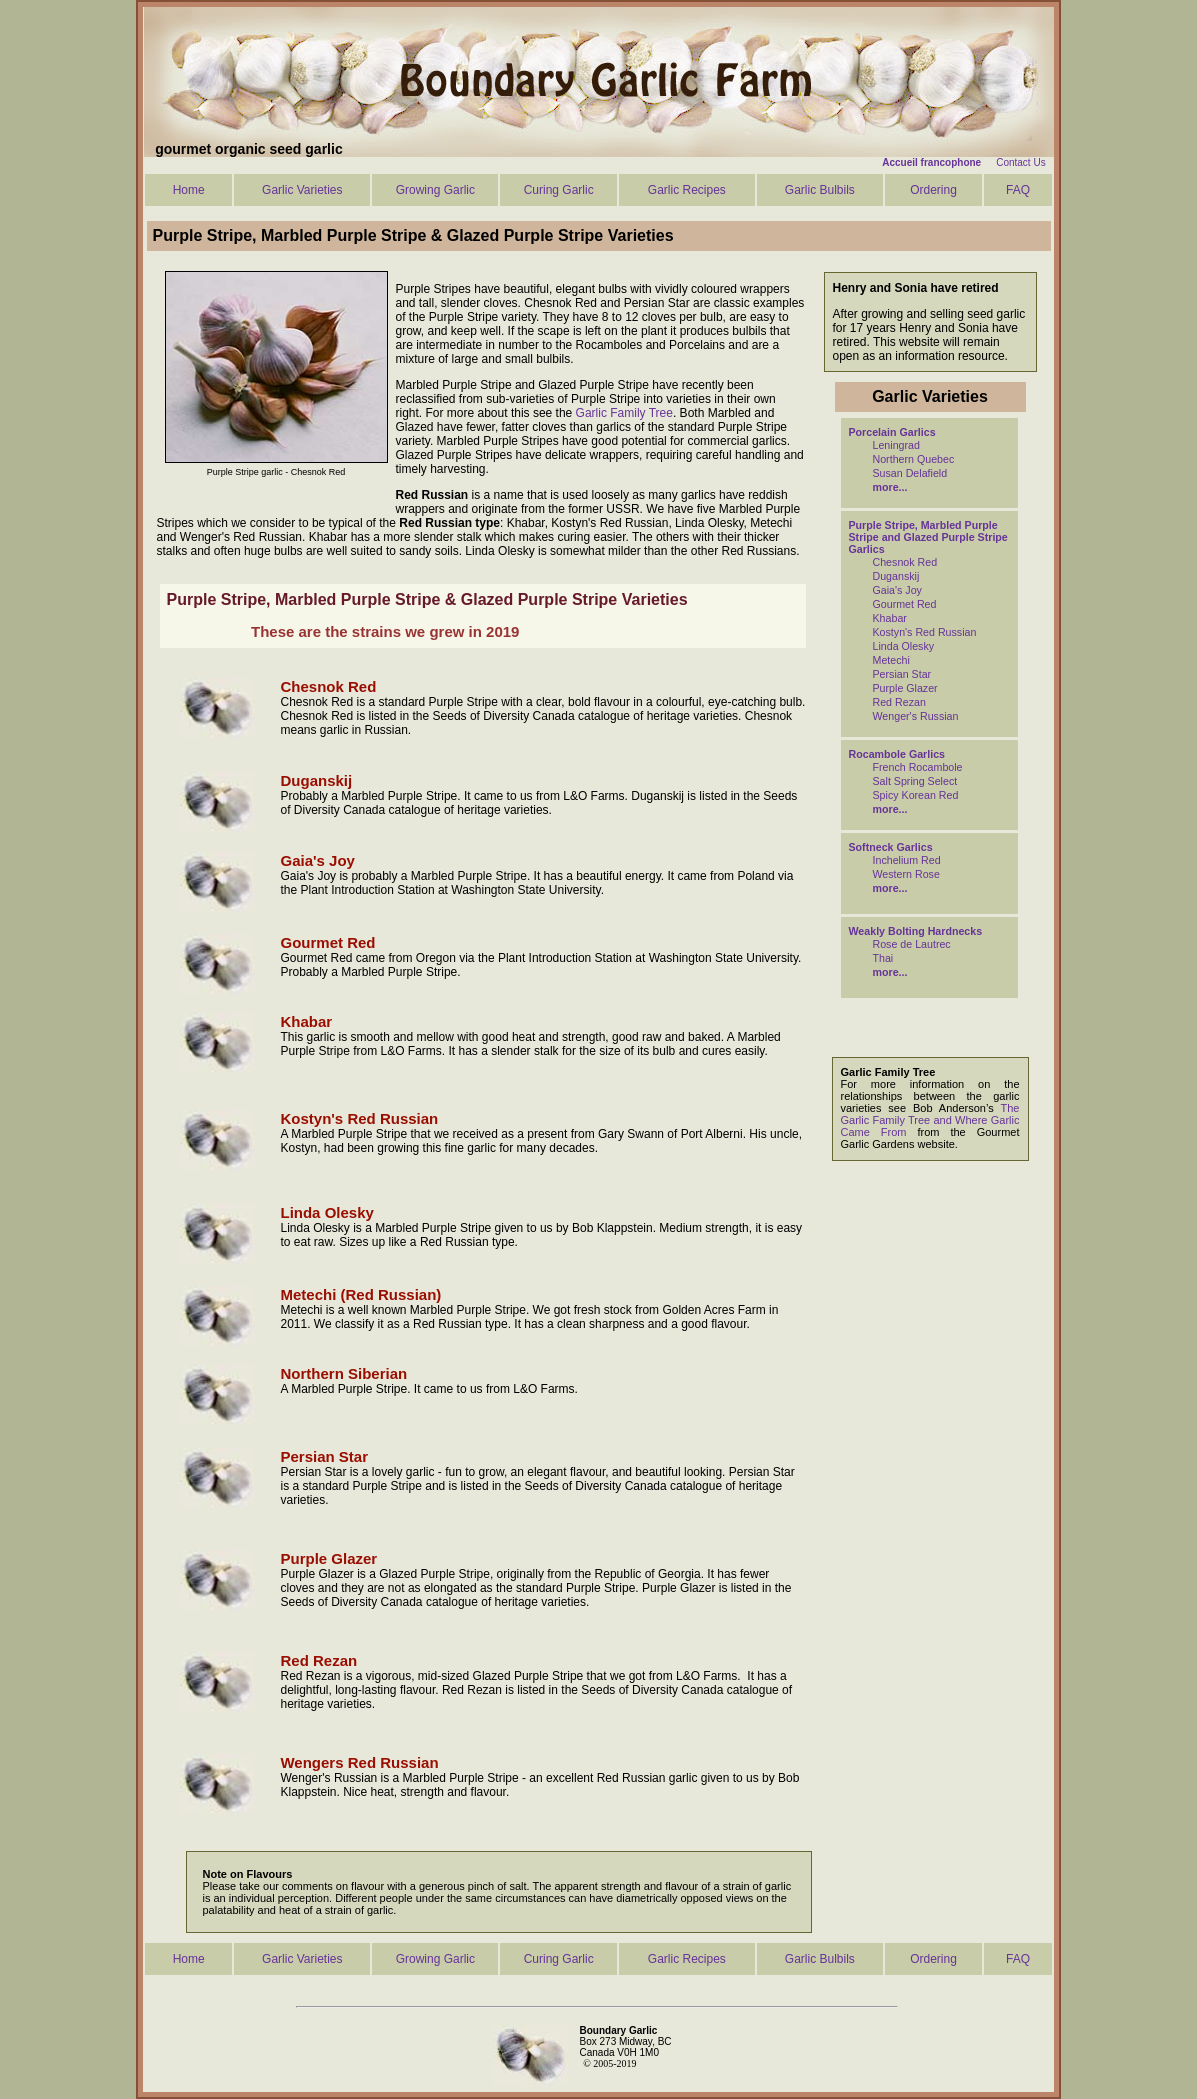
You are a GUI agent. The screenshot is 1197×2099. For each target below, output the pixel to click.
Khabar (890, 618)
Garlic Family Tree (624, 413)
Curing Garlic (559, 190)
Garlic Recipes (687, 190)
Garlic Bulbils (820, 190)
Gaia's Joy (897, 590)
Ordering (933, 190)
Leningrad (896, 445)
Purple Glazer (905, 688)
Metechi (891, 660)
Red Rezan (899, 702)
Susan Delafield (910, 473)
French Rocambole (918, 767)
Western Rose (906, 874)
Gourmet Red (905, 604)
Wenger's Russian (916, 716)
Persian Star (902, 674)
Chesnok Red (905, 562)
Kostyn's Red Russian (925, 632)
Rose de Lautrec (912, 944)
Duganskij (896, 576)
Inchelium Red (907, 860)
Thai (883, 958)
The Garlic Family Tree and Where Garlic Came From (930, 1120)
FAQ (1018, 190)
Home (189, 190)
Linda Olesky (904, 646)
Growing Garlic (435, 190)
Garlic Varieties (302, 190)
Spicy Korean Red (916, 795)
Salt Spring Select (915, 781)
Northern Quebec (914, 459)
